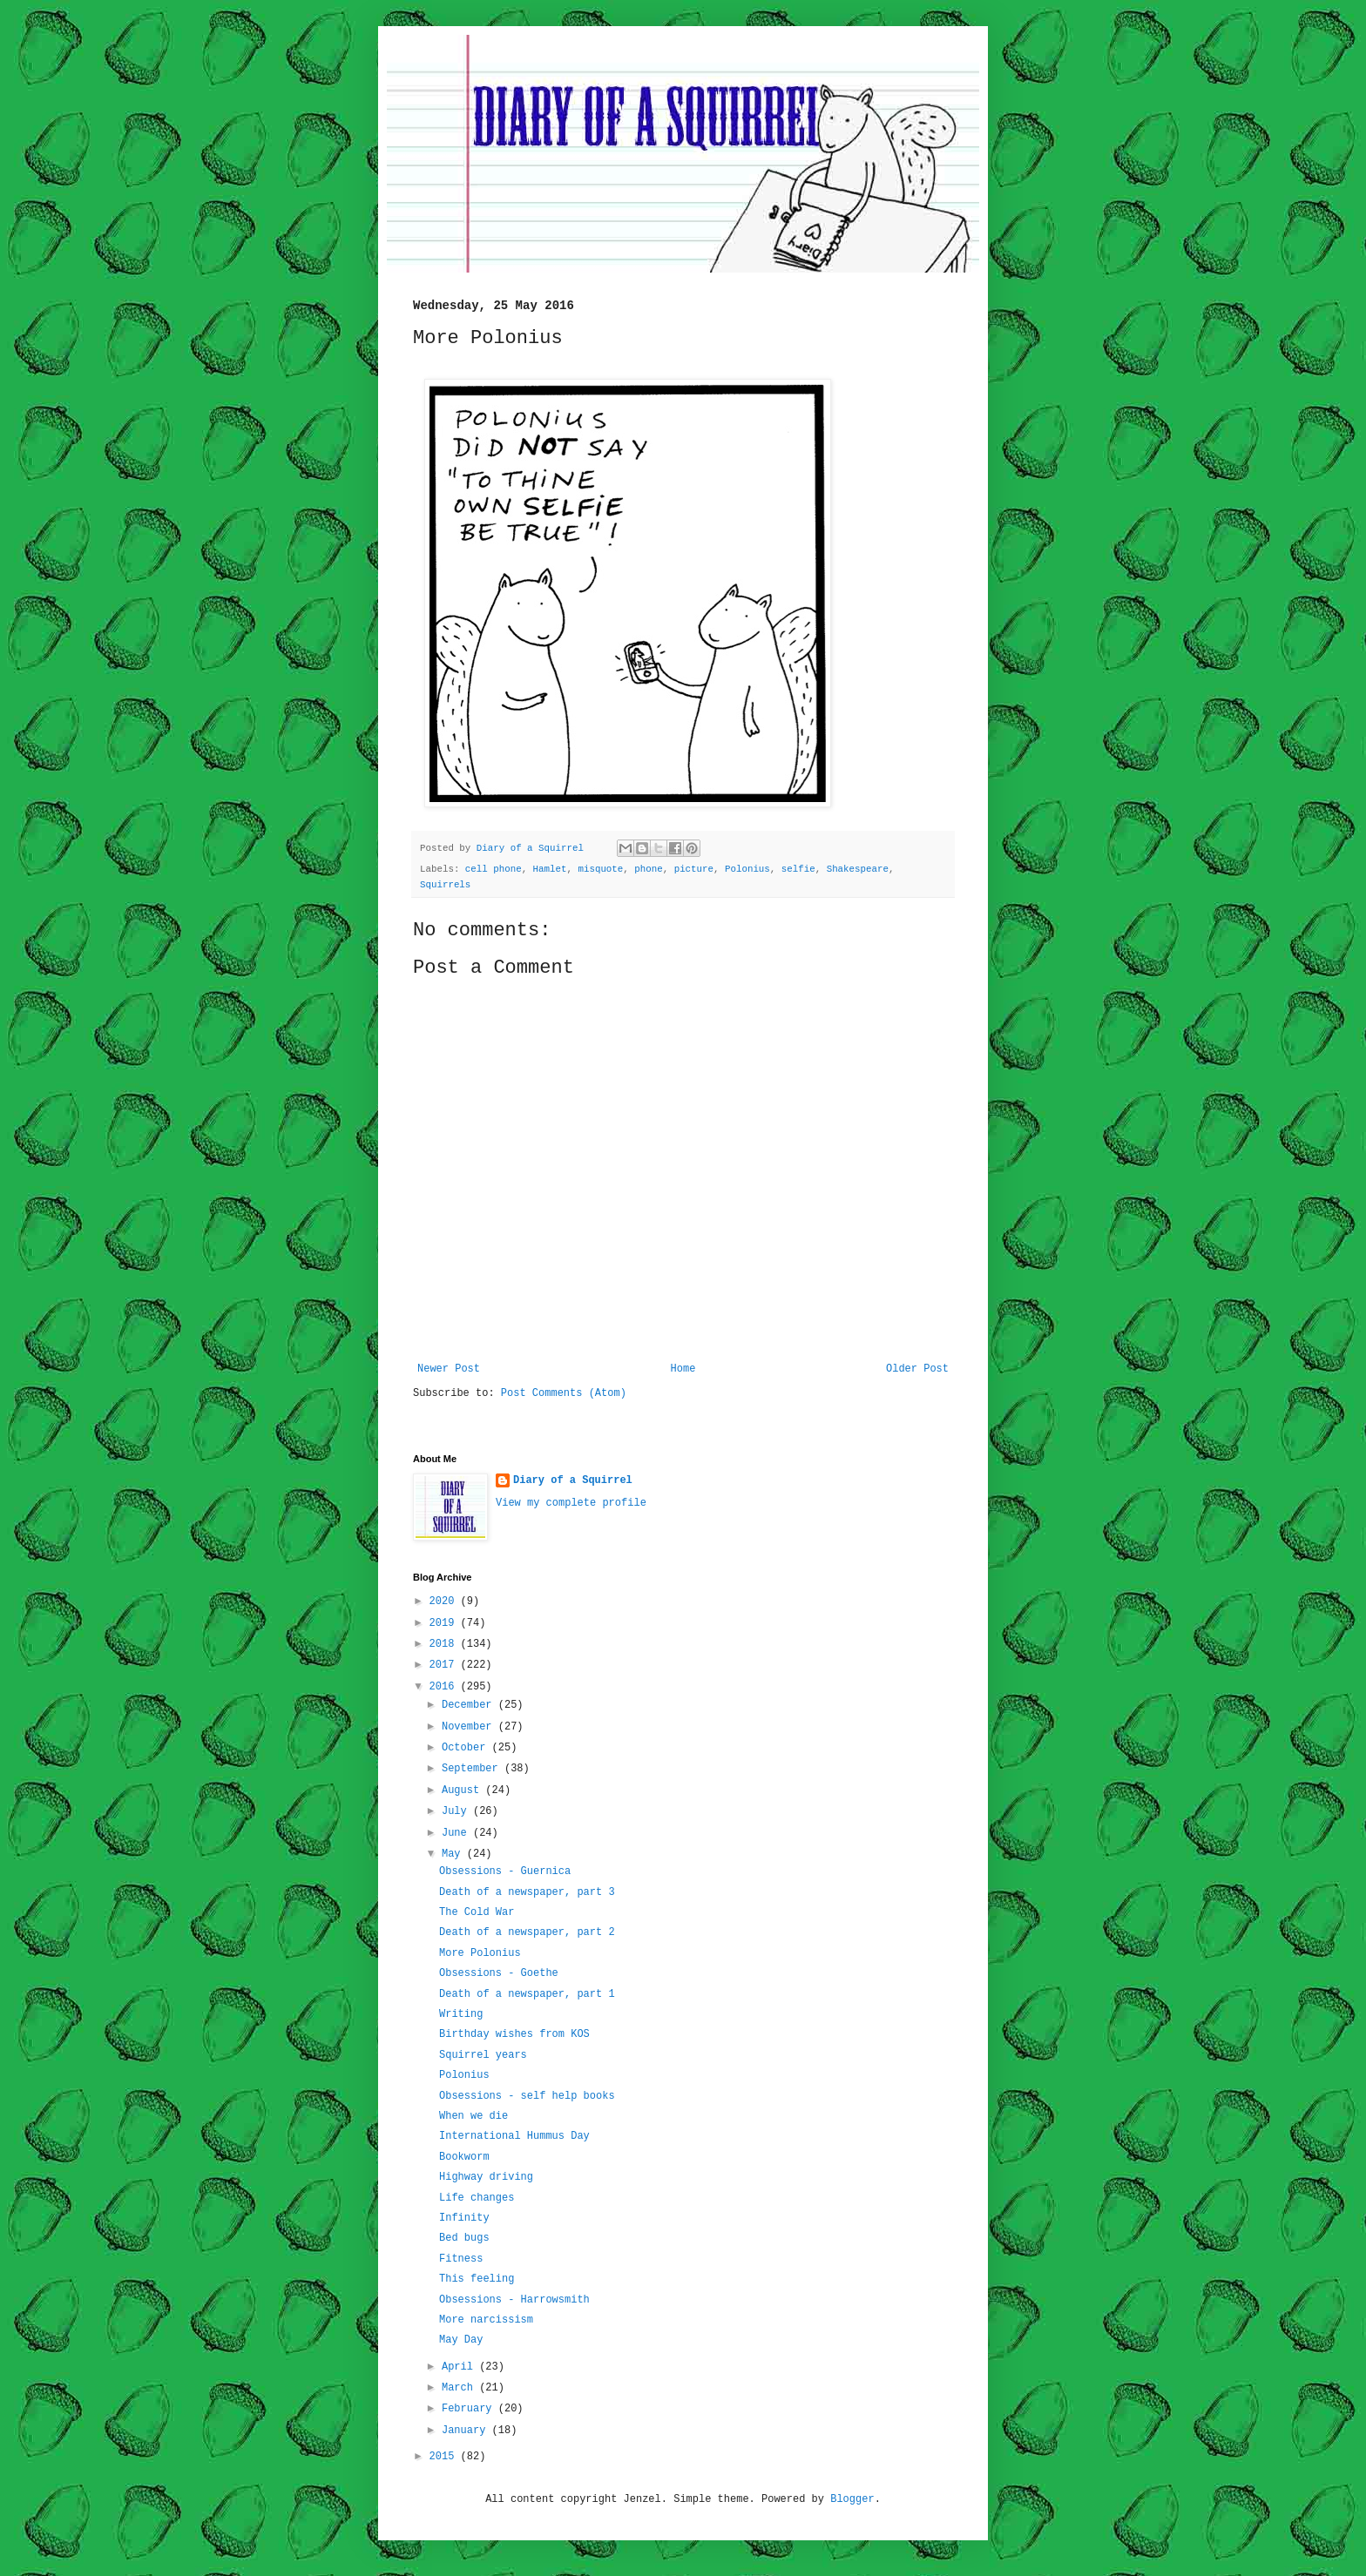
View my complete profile (571, 1503)
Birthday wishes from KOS (514, 2034)
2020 (445, 1601)
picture (693, 869)
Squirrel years (483, 2055)
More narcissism (486, 2320)
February (470, 2409)
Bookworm (464, 2157)
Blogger (852, 2499)
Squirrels (445, 885)
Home (683, 1369)
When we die (473, 2116)
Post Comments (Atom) (563, 1393)
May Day (461, 2340)
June (457, 1833)
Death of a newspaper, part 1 (527, 1994)
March (460, 2388)
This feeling (476, 2279)
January (467, 2430)
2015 (445, 2457)
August (463, 1790)
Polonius (747, 869)
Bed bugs (464, 2238)
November (470, 1727)
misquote (600, 869)
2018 (445, 1644)
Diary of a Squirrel (572, 1480)
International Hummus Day (514, 2136)
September (473, 1769)
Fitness (461, 2259)
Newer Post (448, 1369)
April (460, 2367)
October (467, 1748)
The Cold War (476, 1912)
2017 (445, 1665)
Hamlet (550, 869)
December (470, 1705)
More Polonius (480, 1953)
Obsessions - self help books (527, 2096)
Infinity (464, 2218)
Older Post (917, 1369)
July (457, 1811)
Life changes (476, 2198)
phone (648, 869)
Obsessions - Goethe (498, 1973)
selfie (798, 869)
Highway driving (486, 2177)
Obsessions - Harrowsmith (514, 2300)
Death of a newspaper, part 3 (527, 1892)
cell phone (493, 869)
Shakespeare (858, 869)
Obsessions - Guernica (505, 1871)
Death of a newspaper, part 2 (527, 1932)
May (454, 1854)
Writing (461, 2014)
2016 (445, 1687)
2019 (445, 1623)
